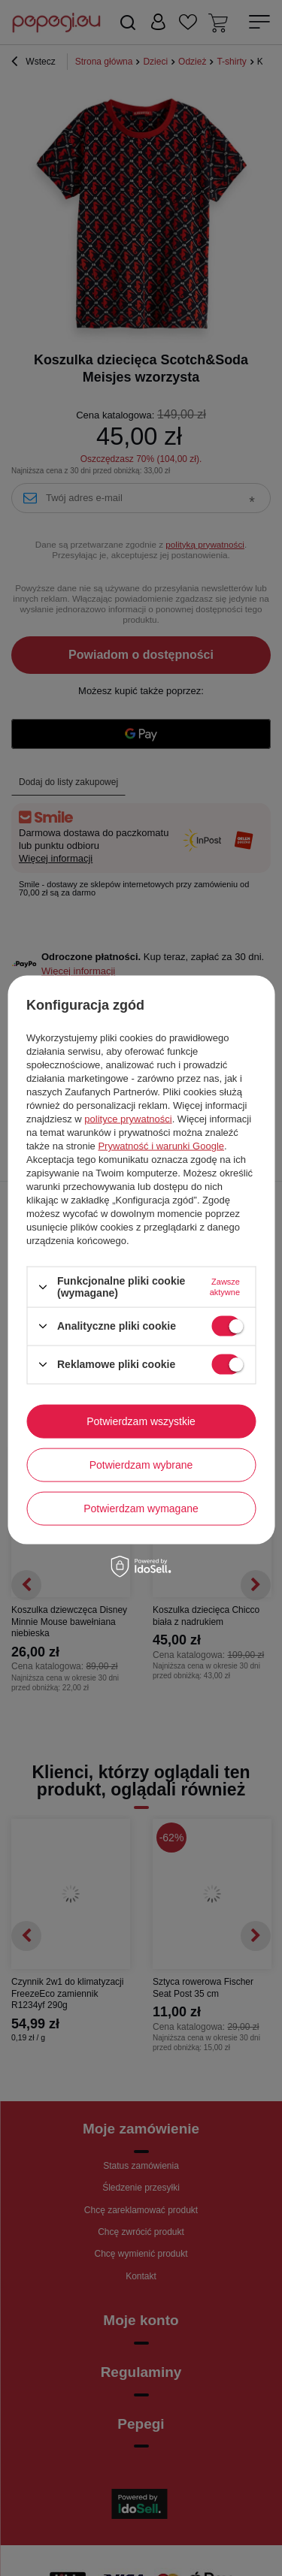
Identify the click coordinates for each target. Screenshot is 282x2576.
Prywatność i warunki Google (161, 1146)
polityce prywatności (127, 1119)
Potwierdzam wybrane (141, 1465)
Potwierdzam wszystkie (141, 1421)
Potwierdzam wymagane (141, 1508)
